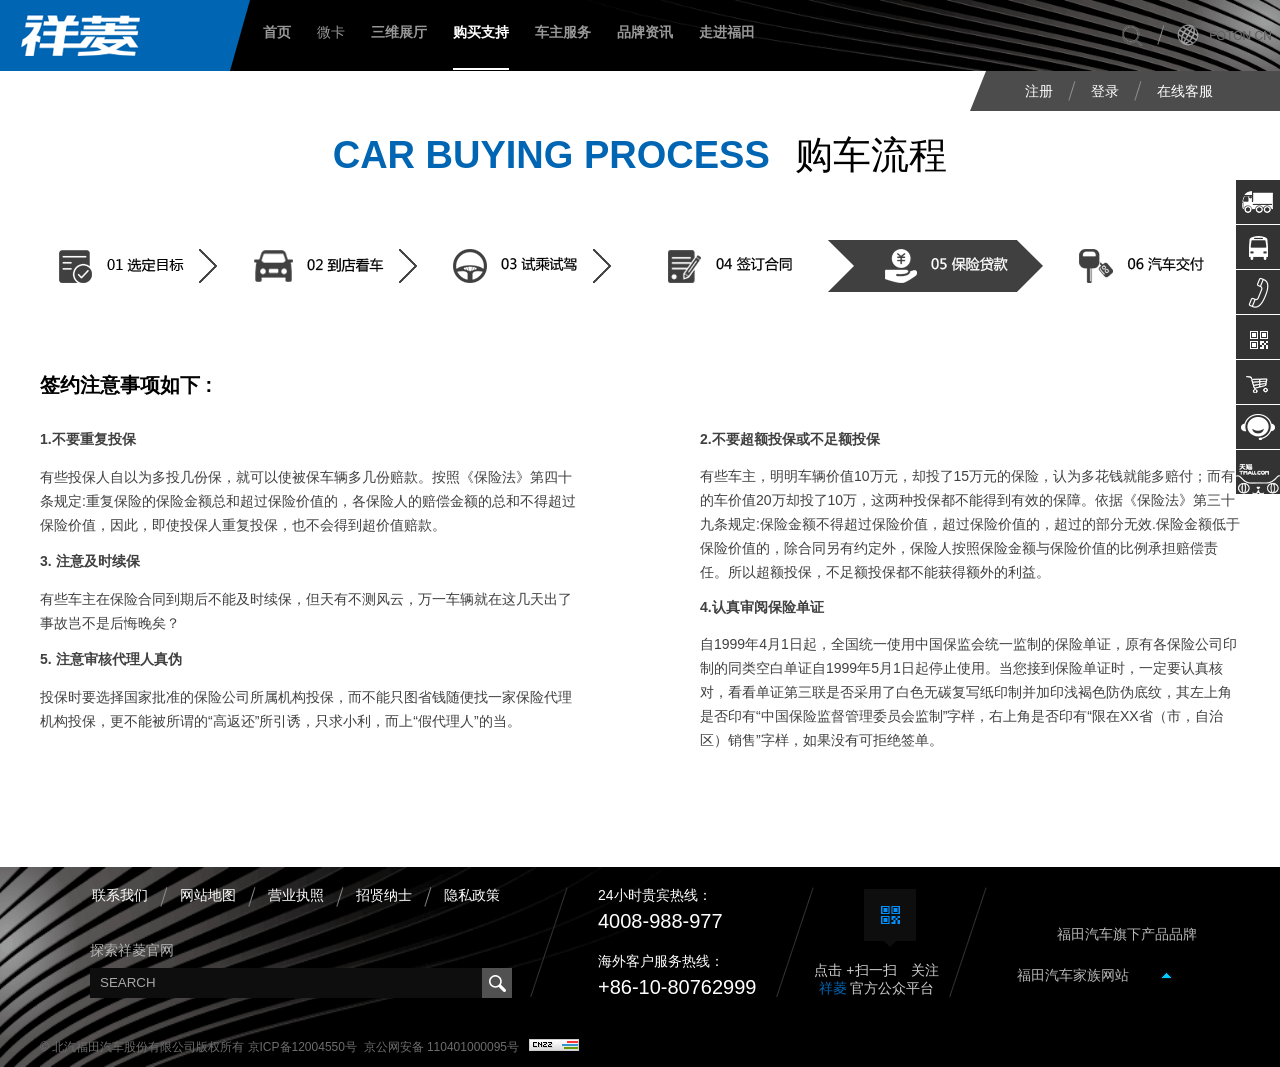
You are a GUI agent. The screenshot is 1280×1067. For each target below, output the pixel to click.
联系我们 (120, 895)
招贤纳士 (384, 895)
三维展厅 (399, 32)
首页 (277, 32)
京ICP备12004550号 (302, 1047)
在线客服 (1185, 91)
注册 (1039, 91)
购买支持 (481, 32)
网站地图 (208, 895)
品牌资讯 (645, 32)
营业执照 (296, 895)
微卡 (331, 32)
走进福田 (727, 32)
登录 (1105, 91)
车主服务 (563, 32)
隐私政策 (472, 895)
